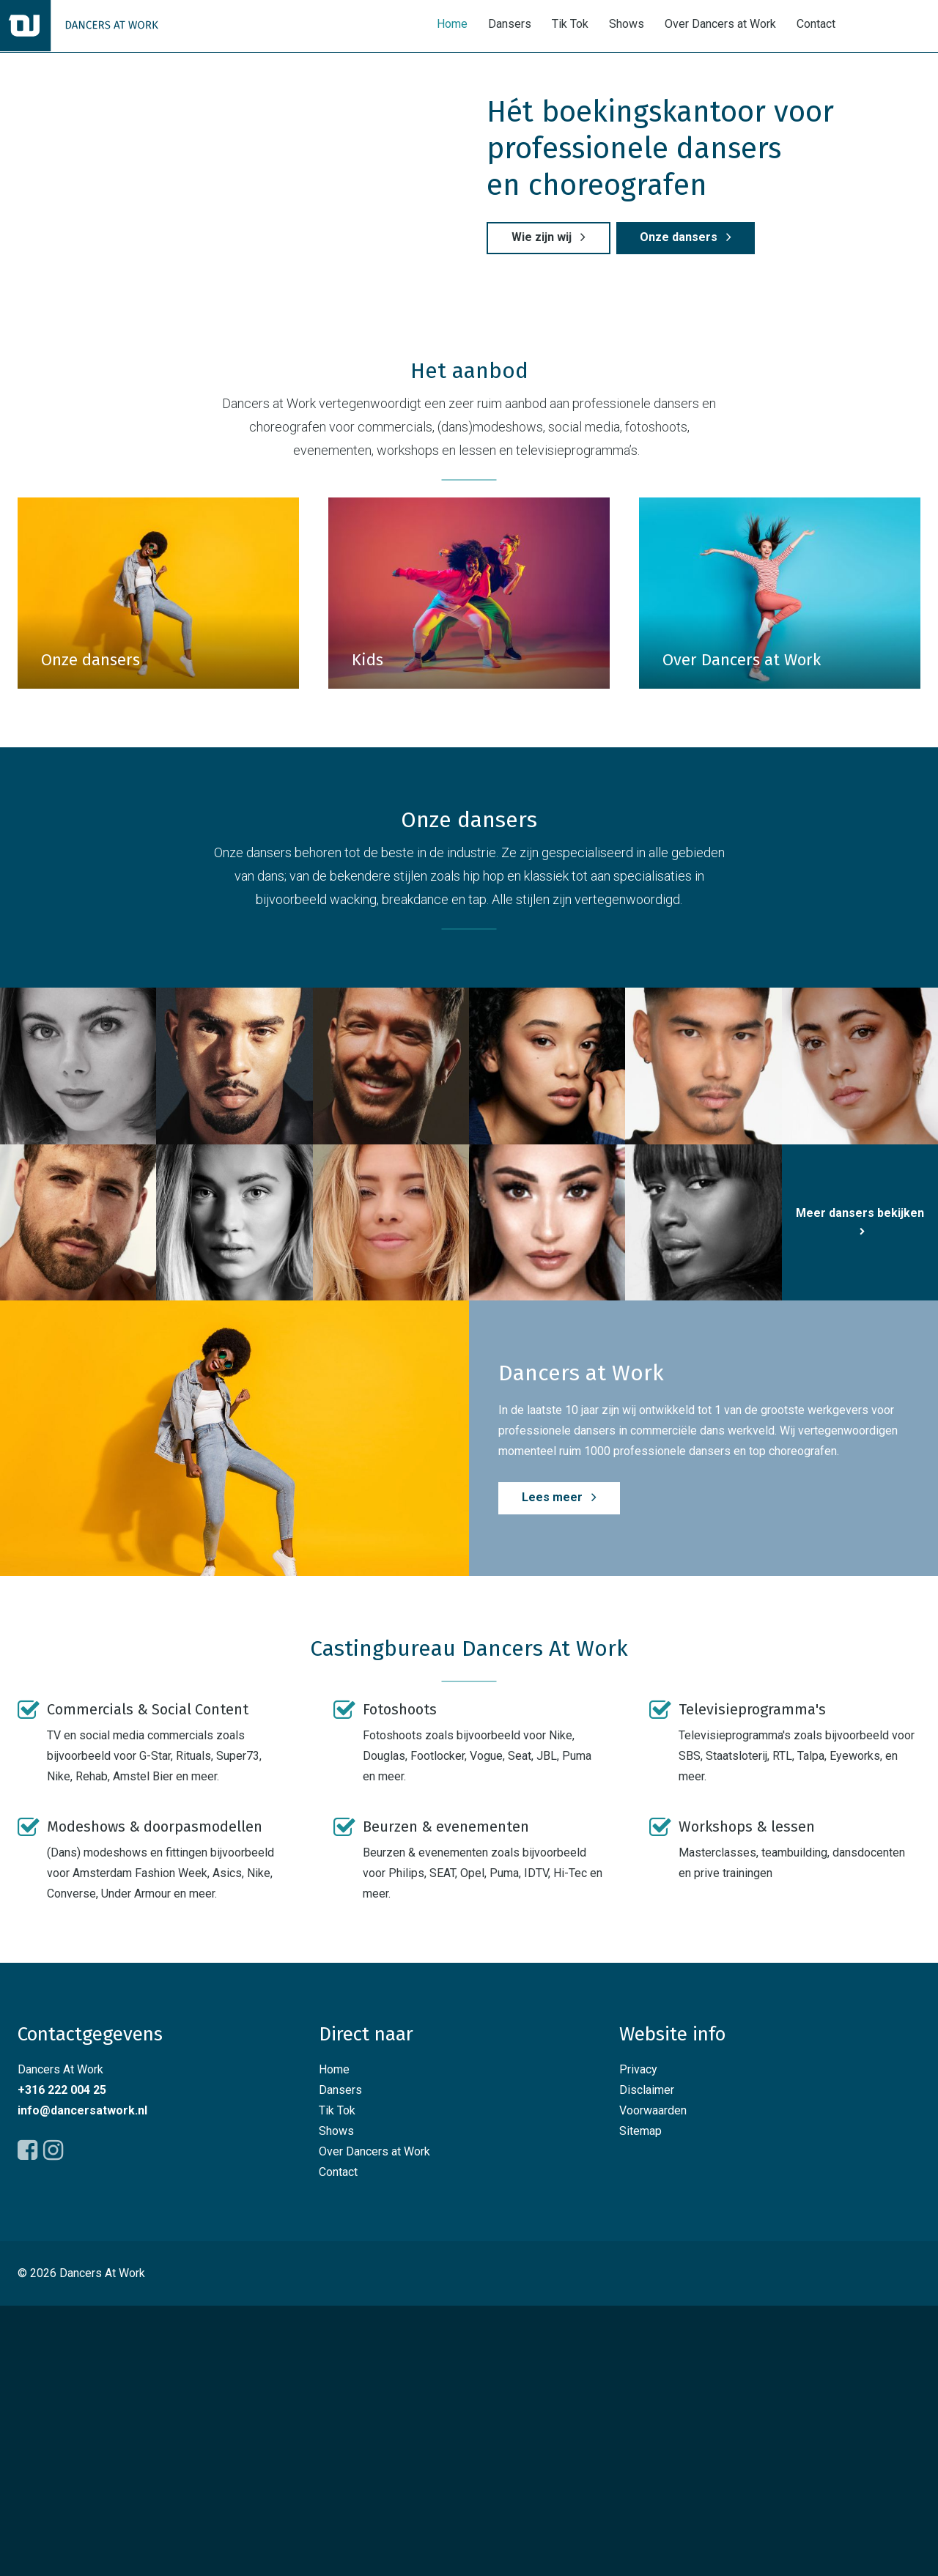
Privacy (638, 2340)
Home (452, 25)
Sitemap (640, 2401)
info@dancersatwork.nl (82, 2381)
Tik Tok (570, 25)
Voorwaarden (653, 2381)
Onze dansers (682, 373)
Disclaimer (646, 2360)
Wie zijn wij (545, 373)
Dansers (509, 25)
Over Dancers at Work (720, 25)
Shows (626, 25)
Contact (816, 25)
